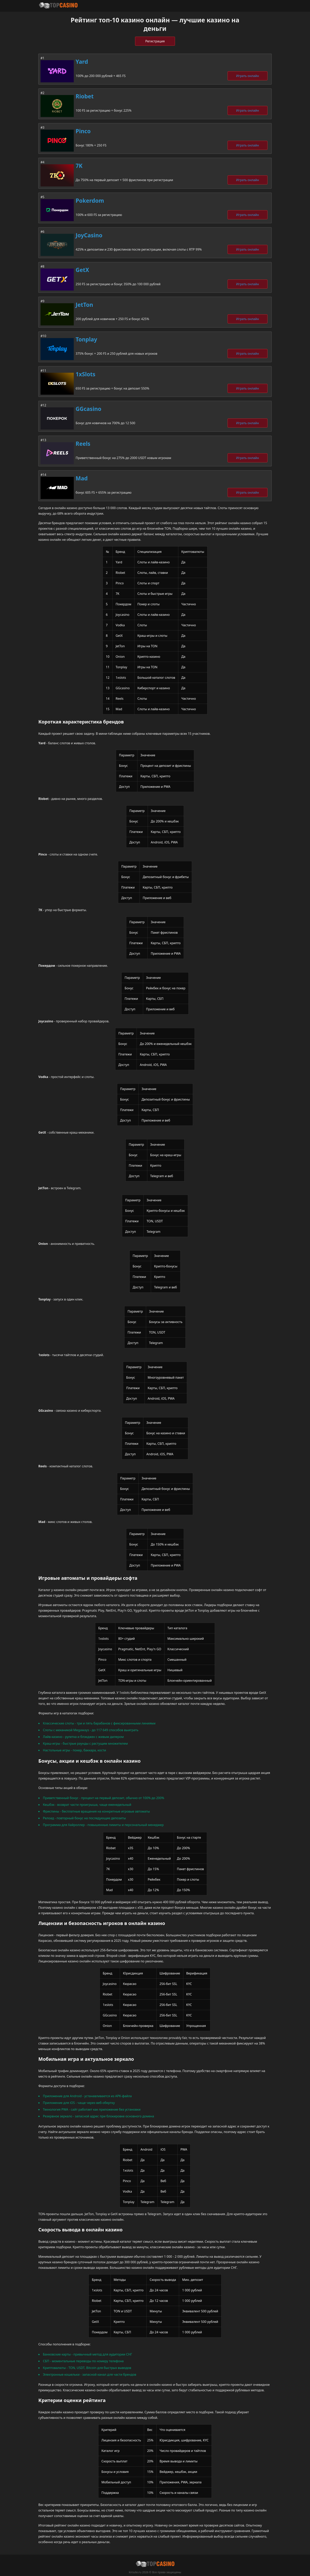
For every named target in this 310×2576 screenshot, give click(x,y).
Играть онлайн (247, 76)
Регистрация (155, 41)
